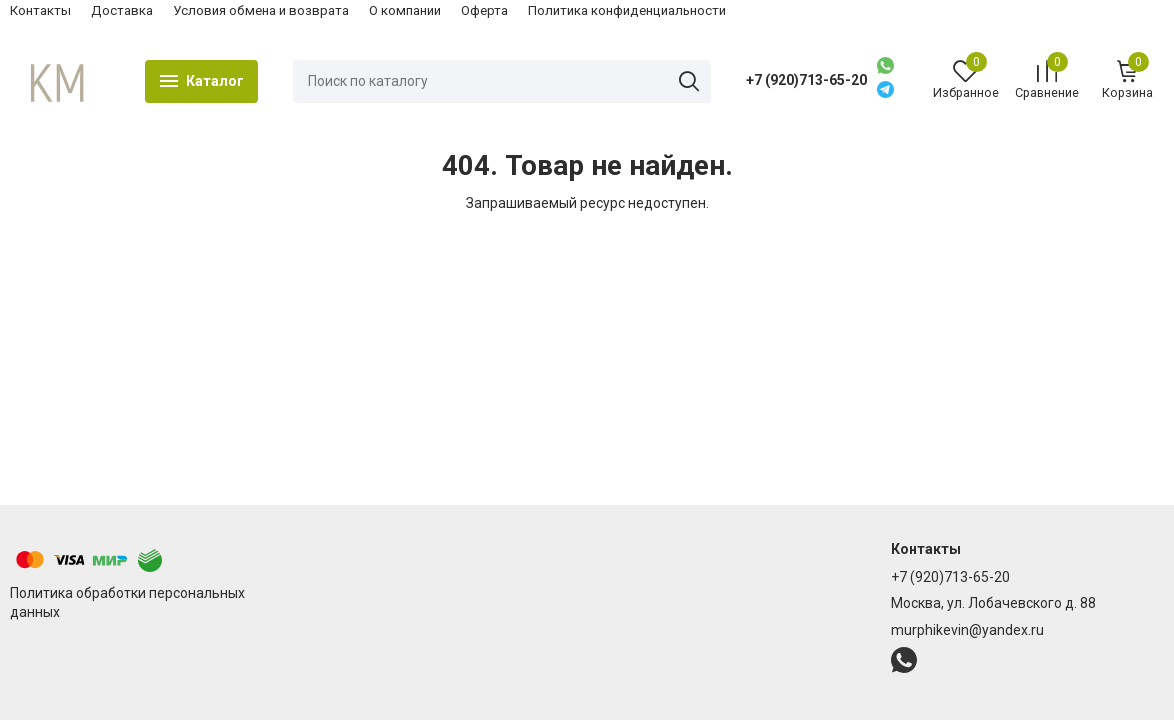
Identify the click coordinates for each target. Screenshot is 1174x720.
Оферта (484, 10)
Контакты (40, 10)
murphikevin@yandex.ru (967, 630)
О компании (405, 10)
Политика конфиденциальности (627, 10)
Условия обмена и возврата (261, 10)
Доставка (122, 10)
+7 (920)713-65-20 (806, 80)
